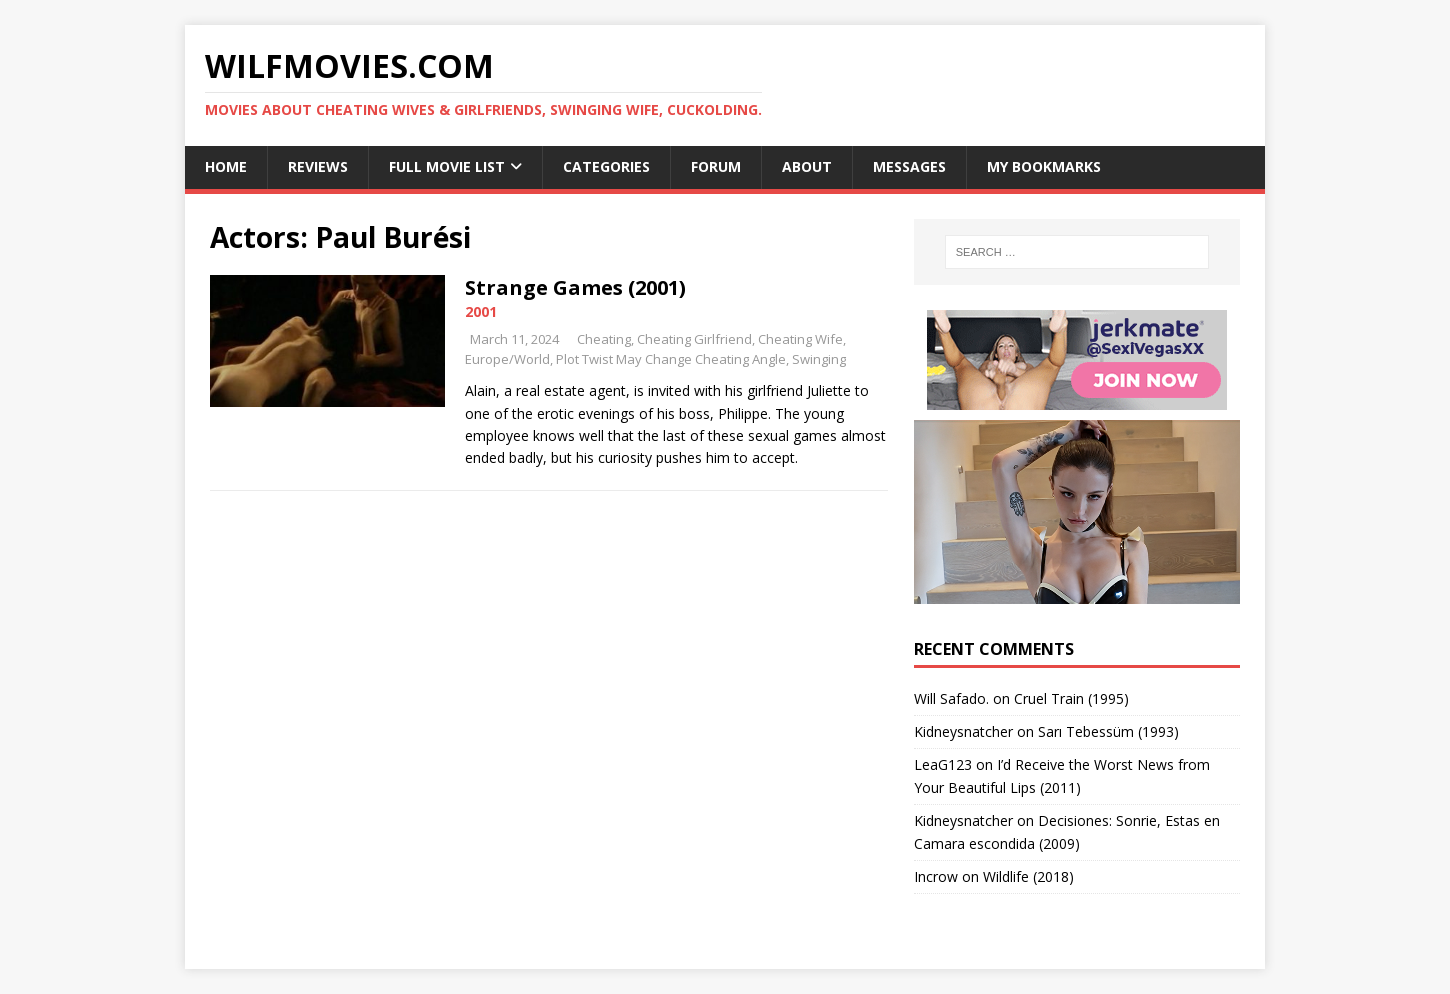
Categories (606, 166)
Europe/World (507, 359)
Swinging (819, 359)
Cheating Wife (800, 339)
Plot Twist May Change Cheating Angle (671, 359)
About (807, 166)
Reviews (318, 166)
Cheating (604, 339)
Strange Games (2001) (575, 287)
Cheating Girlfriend (694, 339)
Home (226, 166)
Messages (909, 166)
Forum (716, 166)
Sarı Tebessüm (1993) (1108, 731)
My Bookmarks (1044, 166)
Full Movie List (447, 166)
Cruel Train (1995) (1071, 698)
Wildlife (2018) (1028, 876)
